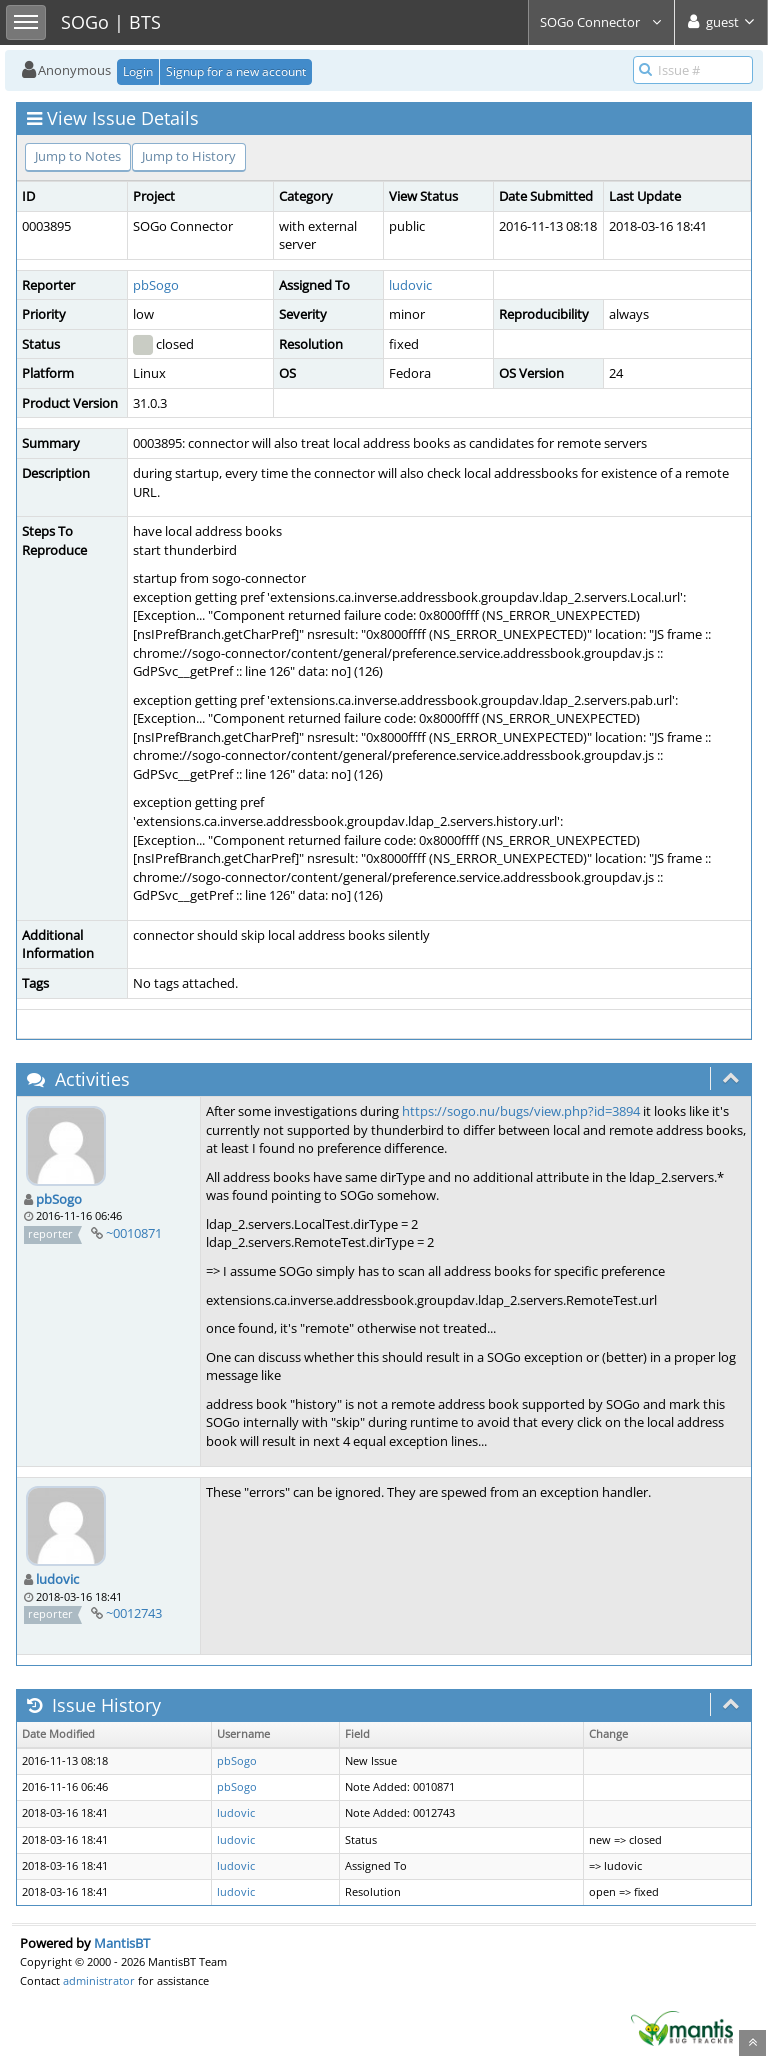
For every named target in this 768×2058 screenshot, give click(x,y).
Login (138, 71)
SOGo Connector (601, 22)
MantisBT (122, 1943)
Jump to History (189, 156)
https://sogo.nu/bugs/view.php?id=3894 (521, 1111)
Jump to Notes (78, 156)
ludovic (410, 285)
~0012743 (134, 1613)
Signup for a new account (236, 71)
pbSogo (156, 285)
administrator (99, 1980)
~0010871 (134, 1233)
